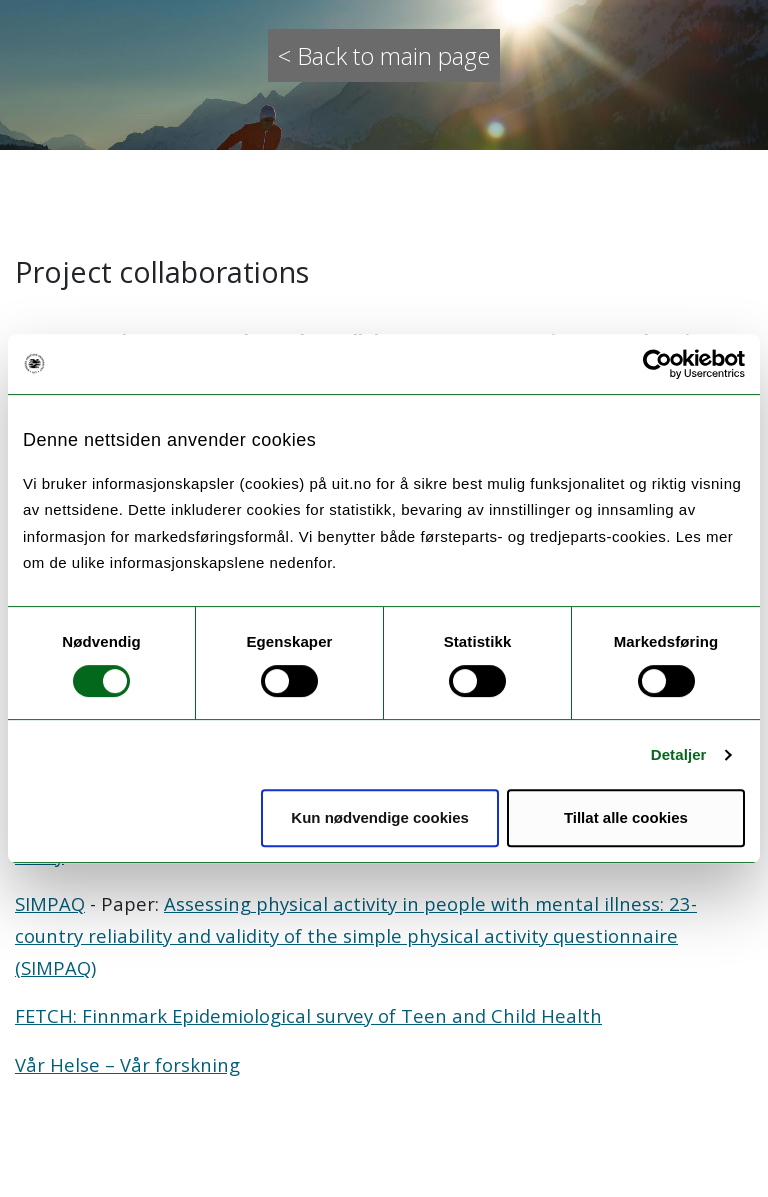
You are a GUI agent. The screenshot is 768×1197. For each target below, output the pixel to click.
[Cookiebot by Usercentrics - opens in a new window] (657, 364)
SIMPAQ (50, 903)
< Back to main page (384, 55)
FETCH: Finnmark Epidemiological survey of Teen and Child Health (308, 1015)
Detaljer (679, 754)
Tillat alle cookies (626, 817)
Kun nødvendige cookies (380, 817)
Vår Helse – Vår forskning (127, 1064)
